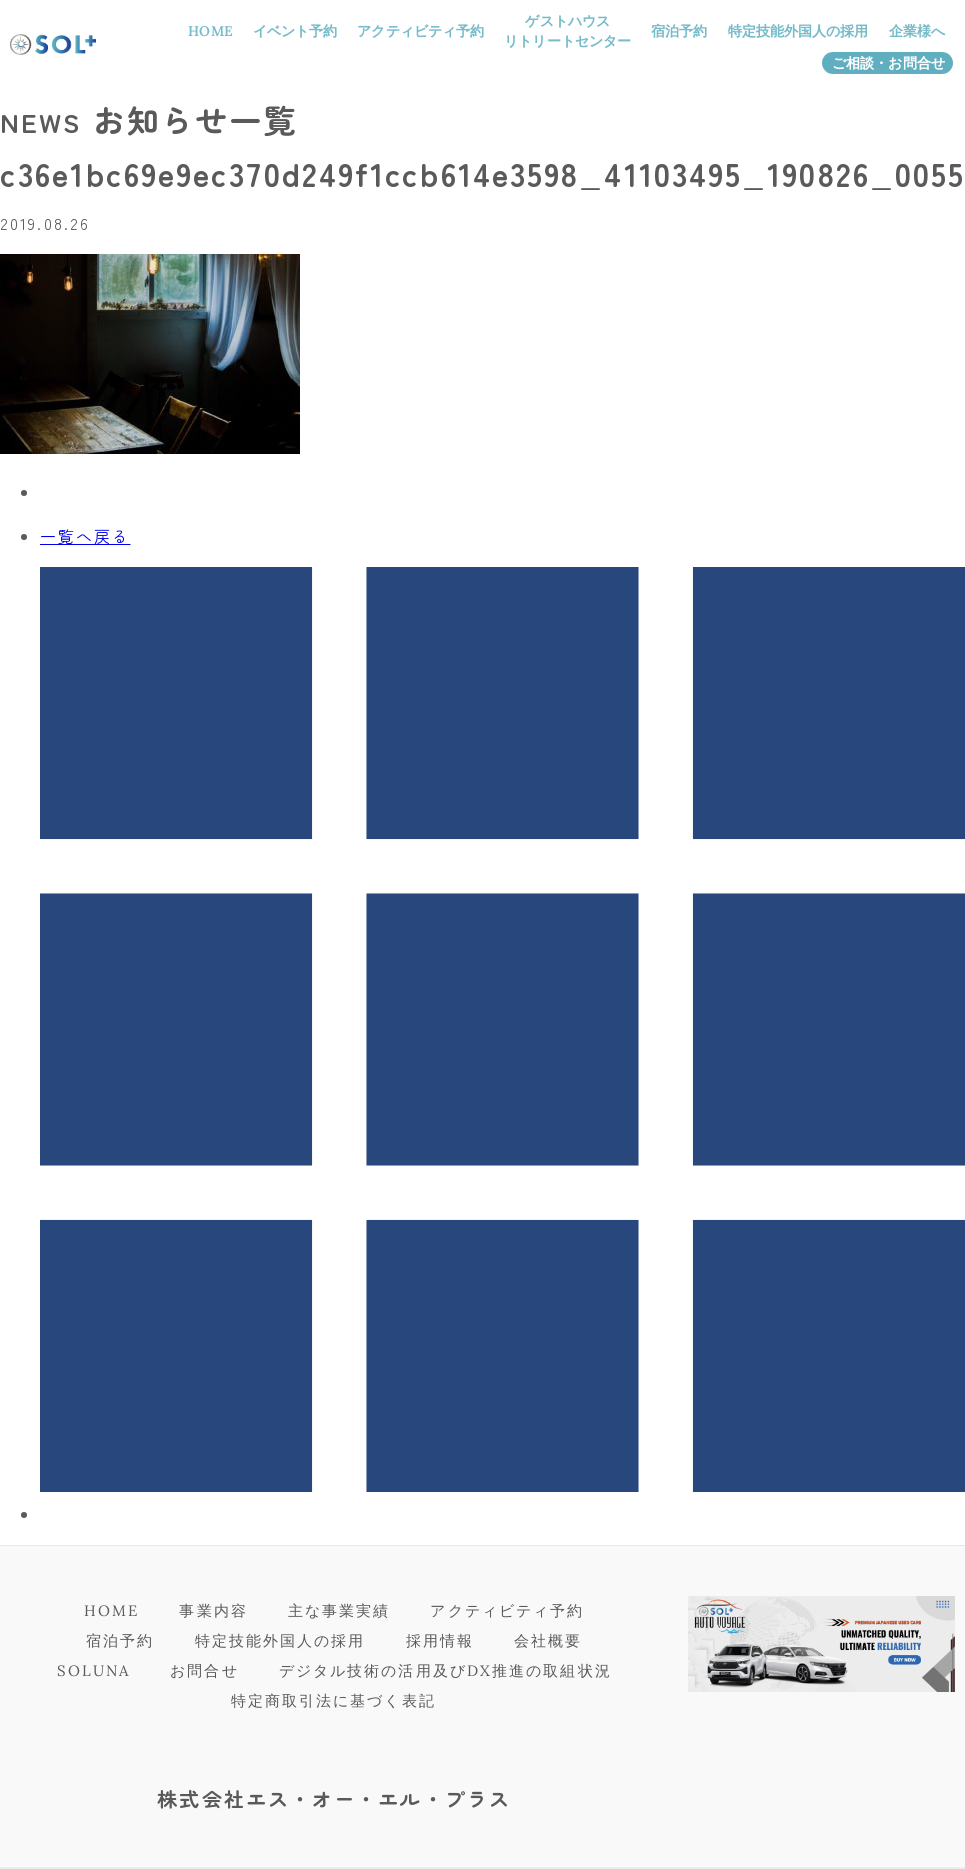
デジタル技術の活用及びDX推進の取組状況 (445, 1670)
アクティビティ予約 (420, 31)
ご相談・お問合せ (888, 63)
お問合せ (204, 1670)
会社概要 (548, 1640)
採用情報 (440, 1640)
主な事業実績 (339, 1610)
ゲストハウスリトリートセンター (567, 31)
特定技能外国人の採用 (798, 31)
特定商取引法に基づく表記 (333, 1700)
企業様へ (917, 31)
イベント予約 (295, 31)
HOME (210, 31)
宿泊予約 (679, 31)
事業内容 (213, 1610)
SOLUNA (94, 1670)
